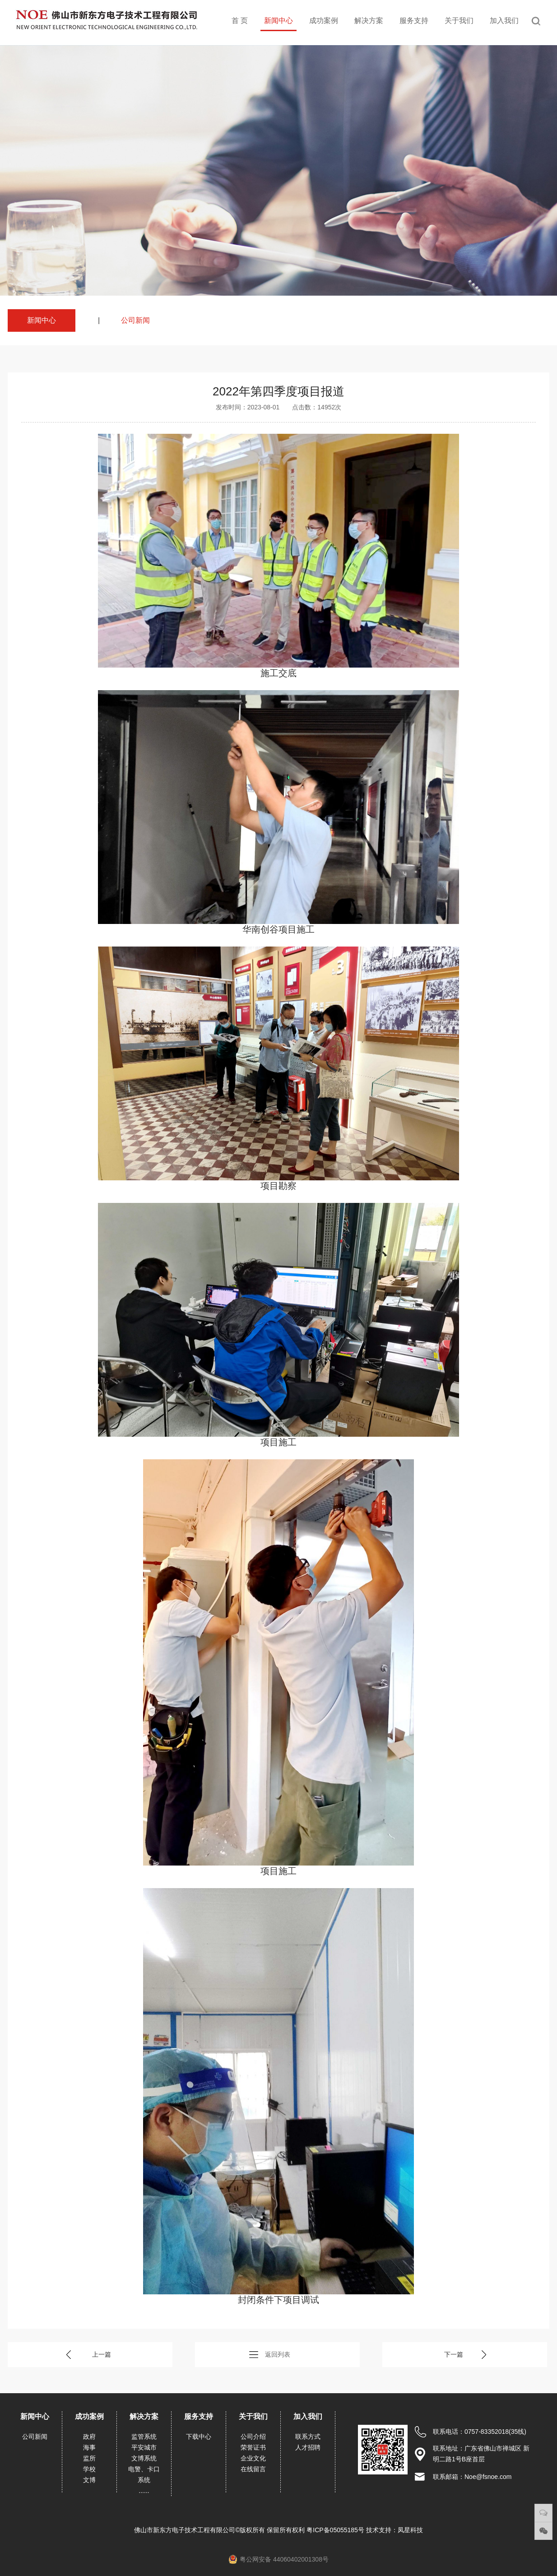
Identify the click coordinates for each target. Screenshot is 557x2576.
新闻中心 (278, 20)
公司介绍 (253, 2436)
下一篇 (453, 2354)
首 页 (240, 20)
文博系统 (144, 2458)
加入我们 (504, 20)
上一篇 (101, 2354)
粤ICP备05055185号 (336, 2530)
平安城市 (144, 2447)
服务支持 (413, 20)
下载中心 (198, 2436)
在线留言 (253, 2469)
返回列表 (277, 2354)
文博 (89, 2479)
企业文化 (253, 2458)
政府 (89, 2436)
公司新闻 (135, 320)
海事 (89, 2447)
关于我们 (459, 20)
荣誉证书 (253, 2447)
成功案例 (323, 20)
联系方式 (307, 2436)
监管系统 (144, 2436)
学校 (89, 2469)
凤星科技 (410, 2530)
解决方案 (368, 20)
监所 (89, 2458)
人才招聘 (307, 2447)
